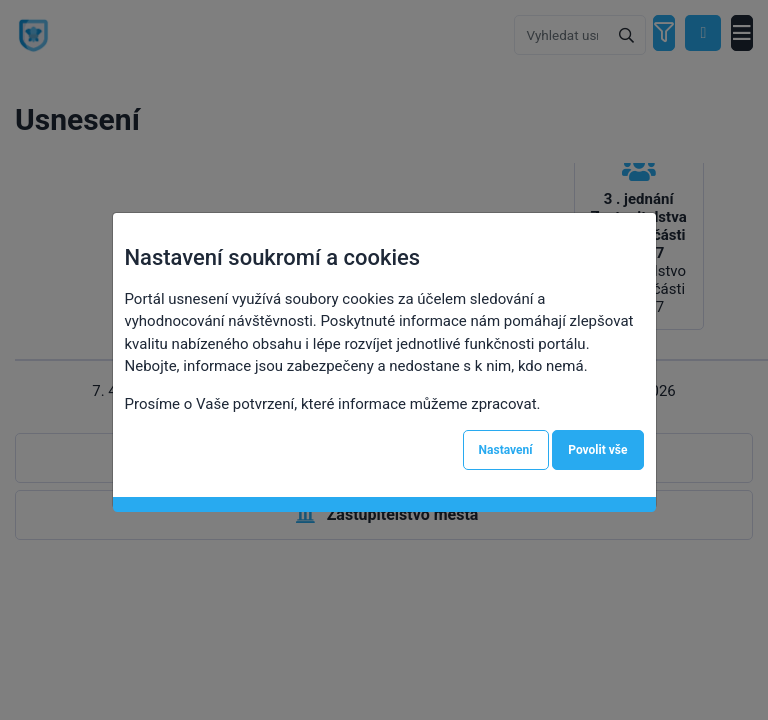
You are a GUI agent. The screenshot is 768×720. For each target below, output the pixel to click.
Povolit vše (597, 450)
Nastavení (506, 450)
